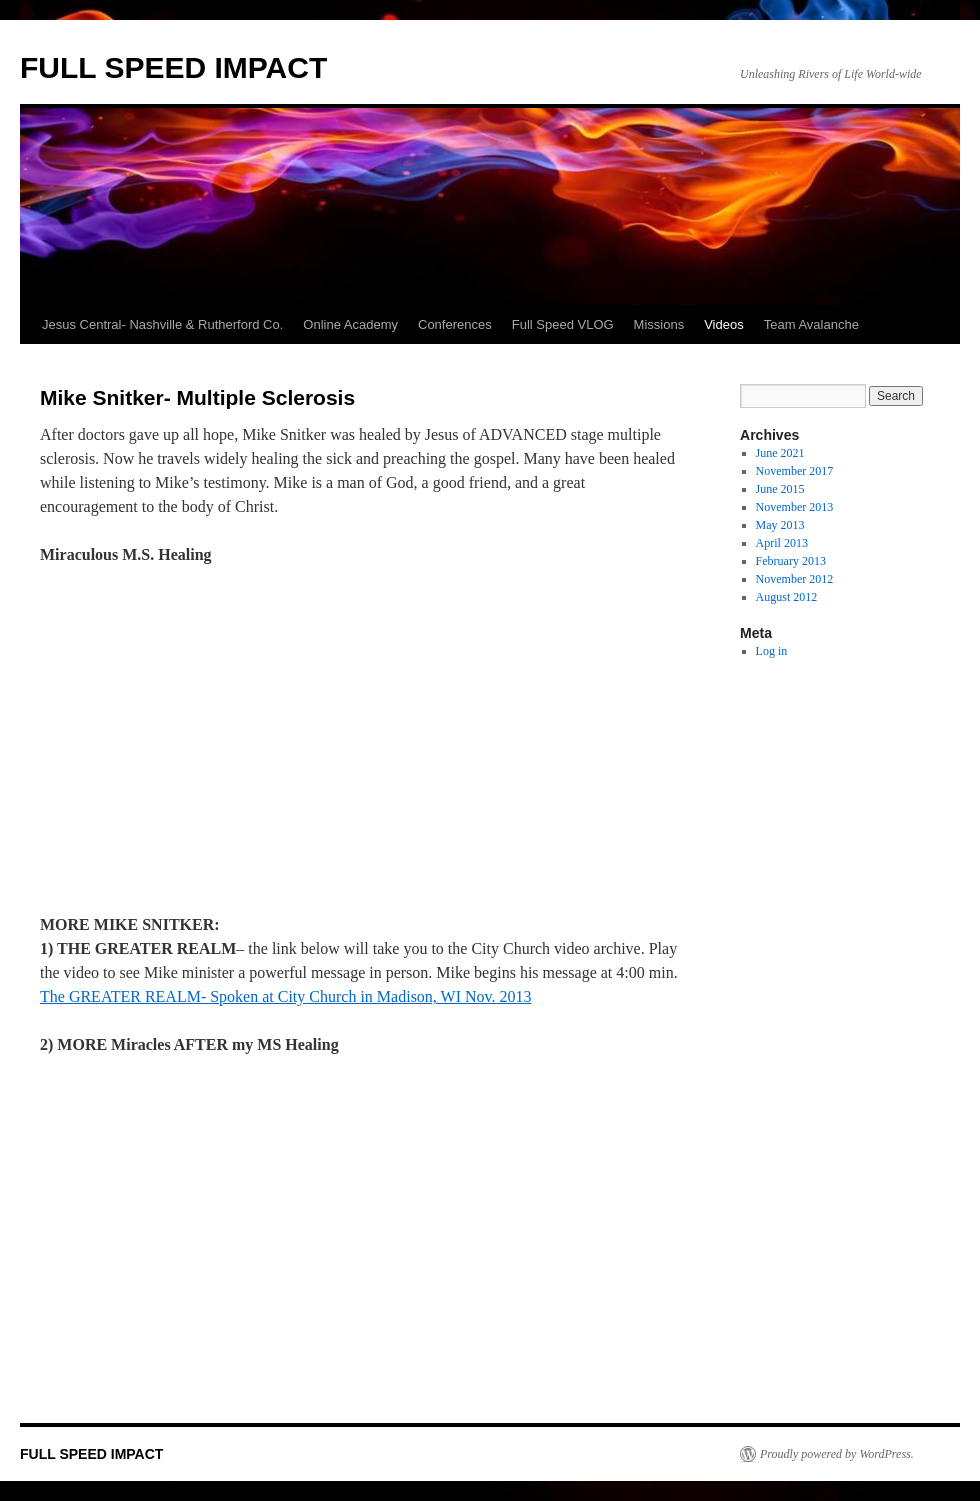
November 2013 (795, 507)
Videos (724, 324)
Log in (772, 651)
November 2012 (795, 579)
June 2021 (780, 453)
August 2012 (787, 597)
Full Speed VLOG (563, 324)
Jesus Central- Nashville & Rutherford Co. (162, 324)
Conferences (455, 324)
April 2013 (782, 543)
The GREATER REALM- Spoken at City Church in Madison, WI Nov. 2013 (286, 996)
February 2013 (791, 561)
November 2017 (795, 471)
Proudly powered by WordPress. (837, 1454)
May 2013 (780, 525)
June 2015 (780, 489)
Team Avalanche (811, 324)
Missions (659, 324)
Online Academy (350, 324)
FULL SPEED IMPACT (173, 67)
